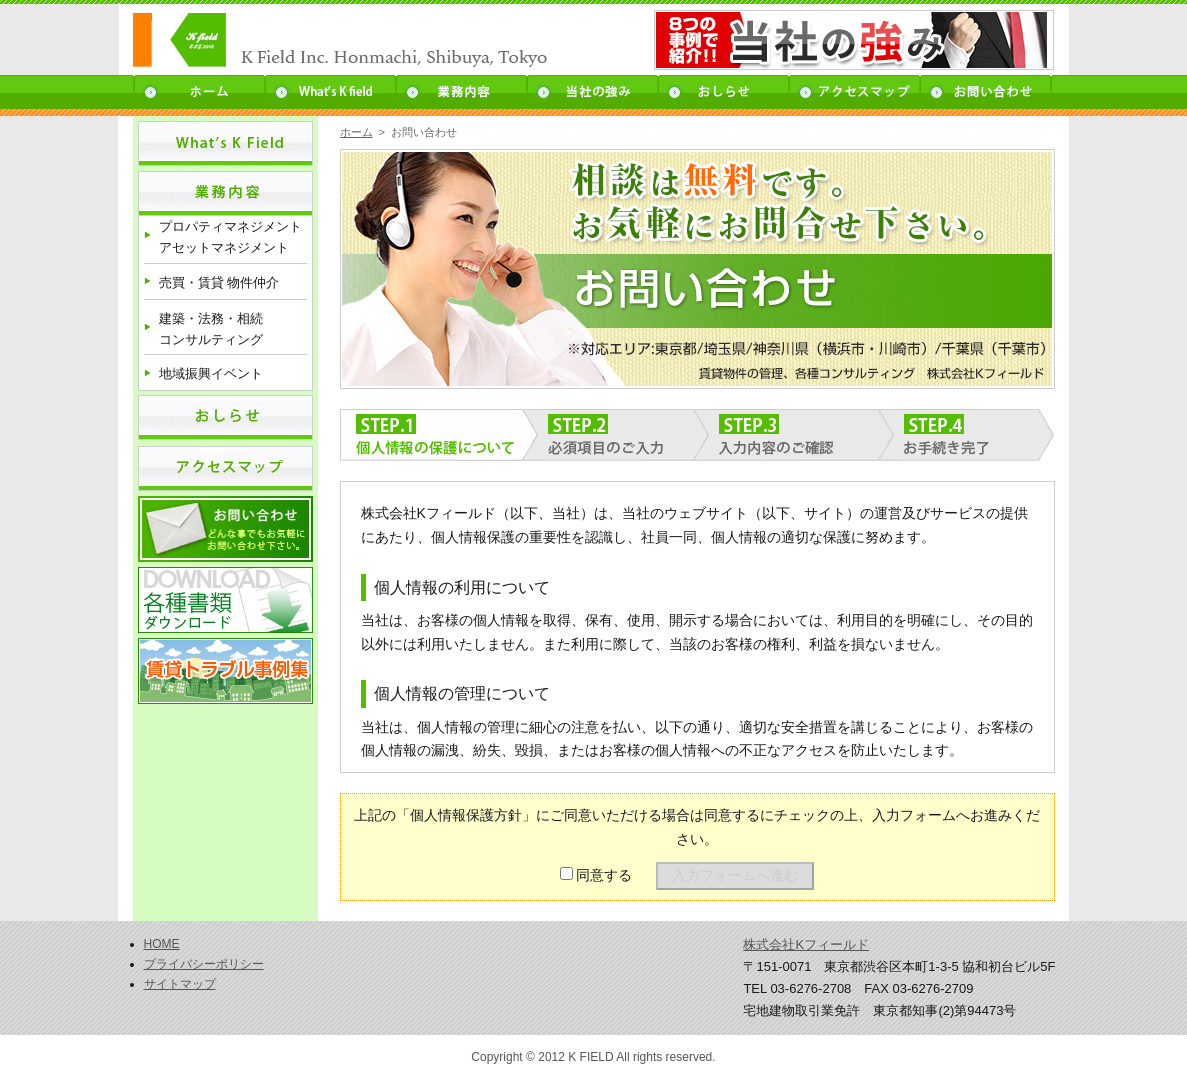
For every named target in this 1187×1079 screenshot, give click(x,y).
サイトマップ (180, 984)
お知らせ (723, 92)
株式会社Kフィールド (806, 944)
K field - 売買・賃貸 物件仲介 (366, 41)
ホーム (198, 92)
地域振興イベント (211, 373)
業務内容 (461, 92)
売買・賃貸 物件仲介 (219, 282)
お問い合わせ (986, 92)
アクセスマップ (854, 92)
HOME (162, 944)
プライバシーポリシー (204, 964)
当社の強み (592, 92)
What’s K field (330, 92)
